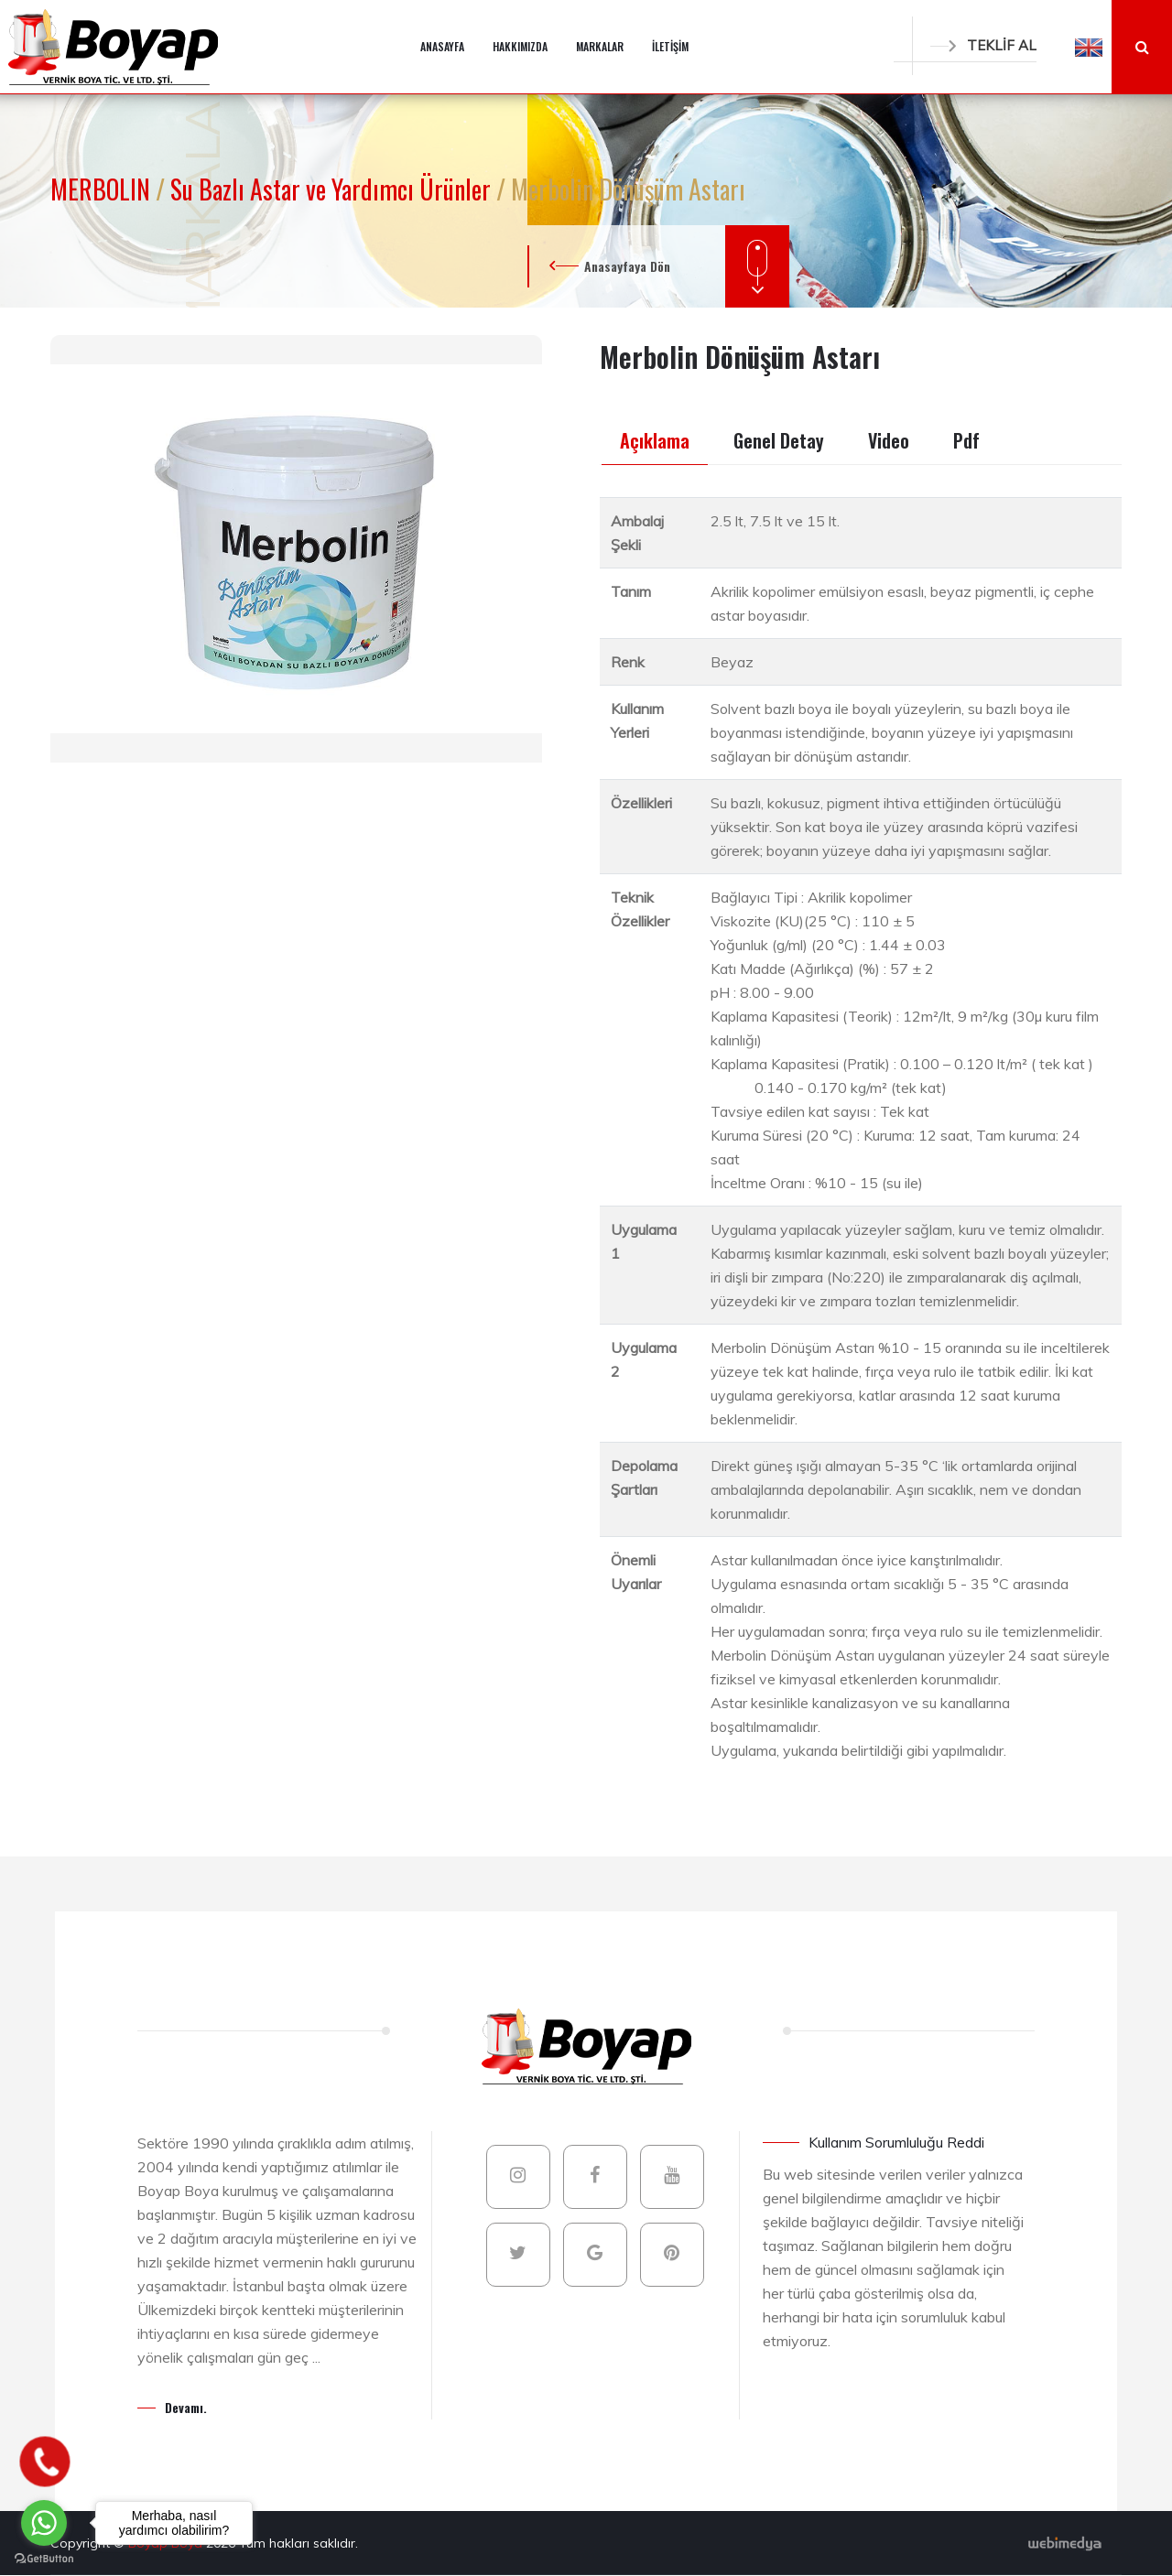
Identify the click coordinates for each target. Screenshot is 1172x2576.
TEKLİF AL (983, 45)
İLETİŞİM (670, 46)
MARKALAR (600, 46)
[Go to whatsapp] (44, 2523)
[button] (1088, 46)
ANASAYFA (442, 46)
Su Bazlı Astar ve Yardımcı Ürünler (333, 189)
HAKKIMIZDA (520, 46)
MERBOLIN (103, 189)
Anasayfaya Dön (627, 266)
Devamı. (186, 2407)
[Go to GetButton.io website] (44, 2557)
